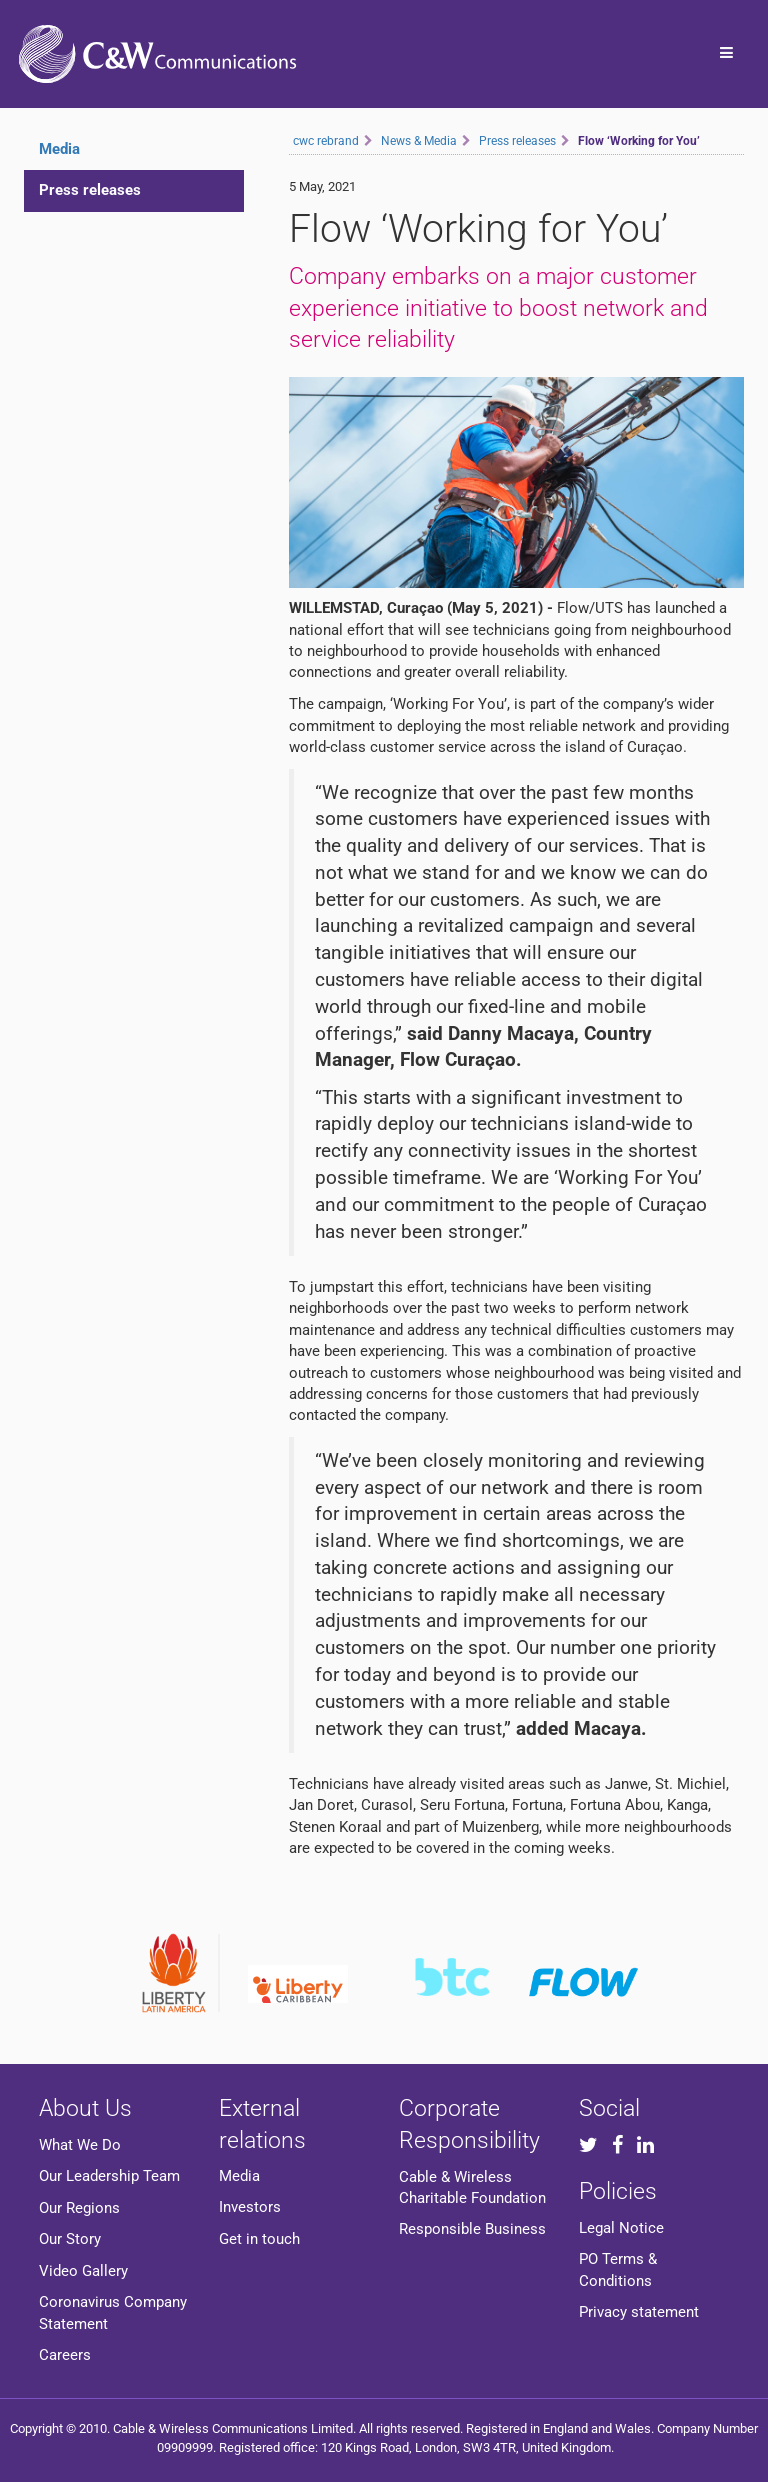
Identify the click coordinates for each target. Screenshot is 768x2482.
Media (239, 2176)
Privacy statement (639, 2312)
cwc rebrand (326, 141)
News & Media (419, 141)
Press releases (90, 190)
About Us (85, 2108)
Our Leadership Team (109, 2176)
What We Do (80, 2145)
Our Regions (79, 2208)
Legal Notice (621, 2228)
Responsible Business (472, 2229)
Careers (65, 2355)
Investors (250, 2207)
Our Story (70, 2239)
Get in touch (259, 2239)
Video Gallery (83, 2271)
